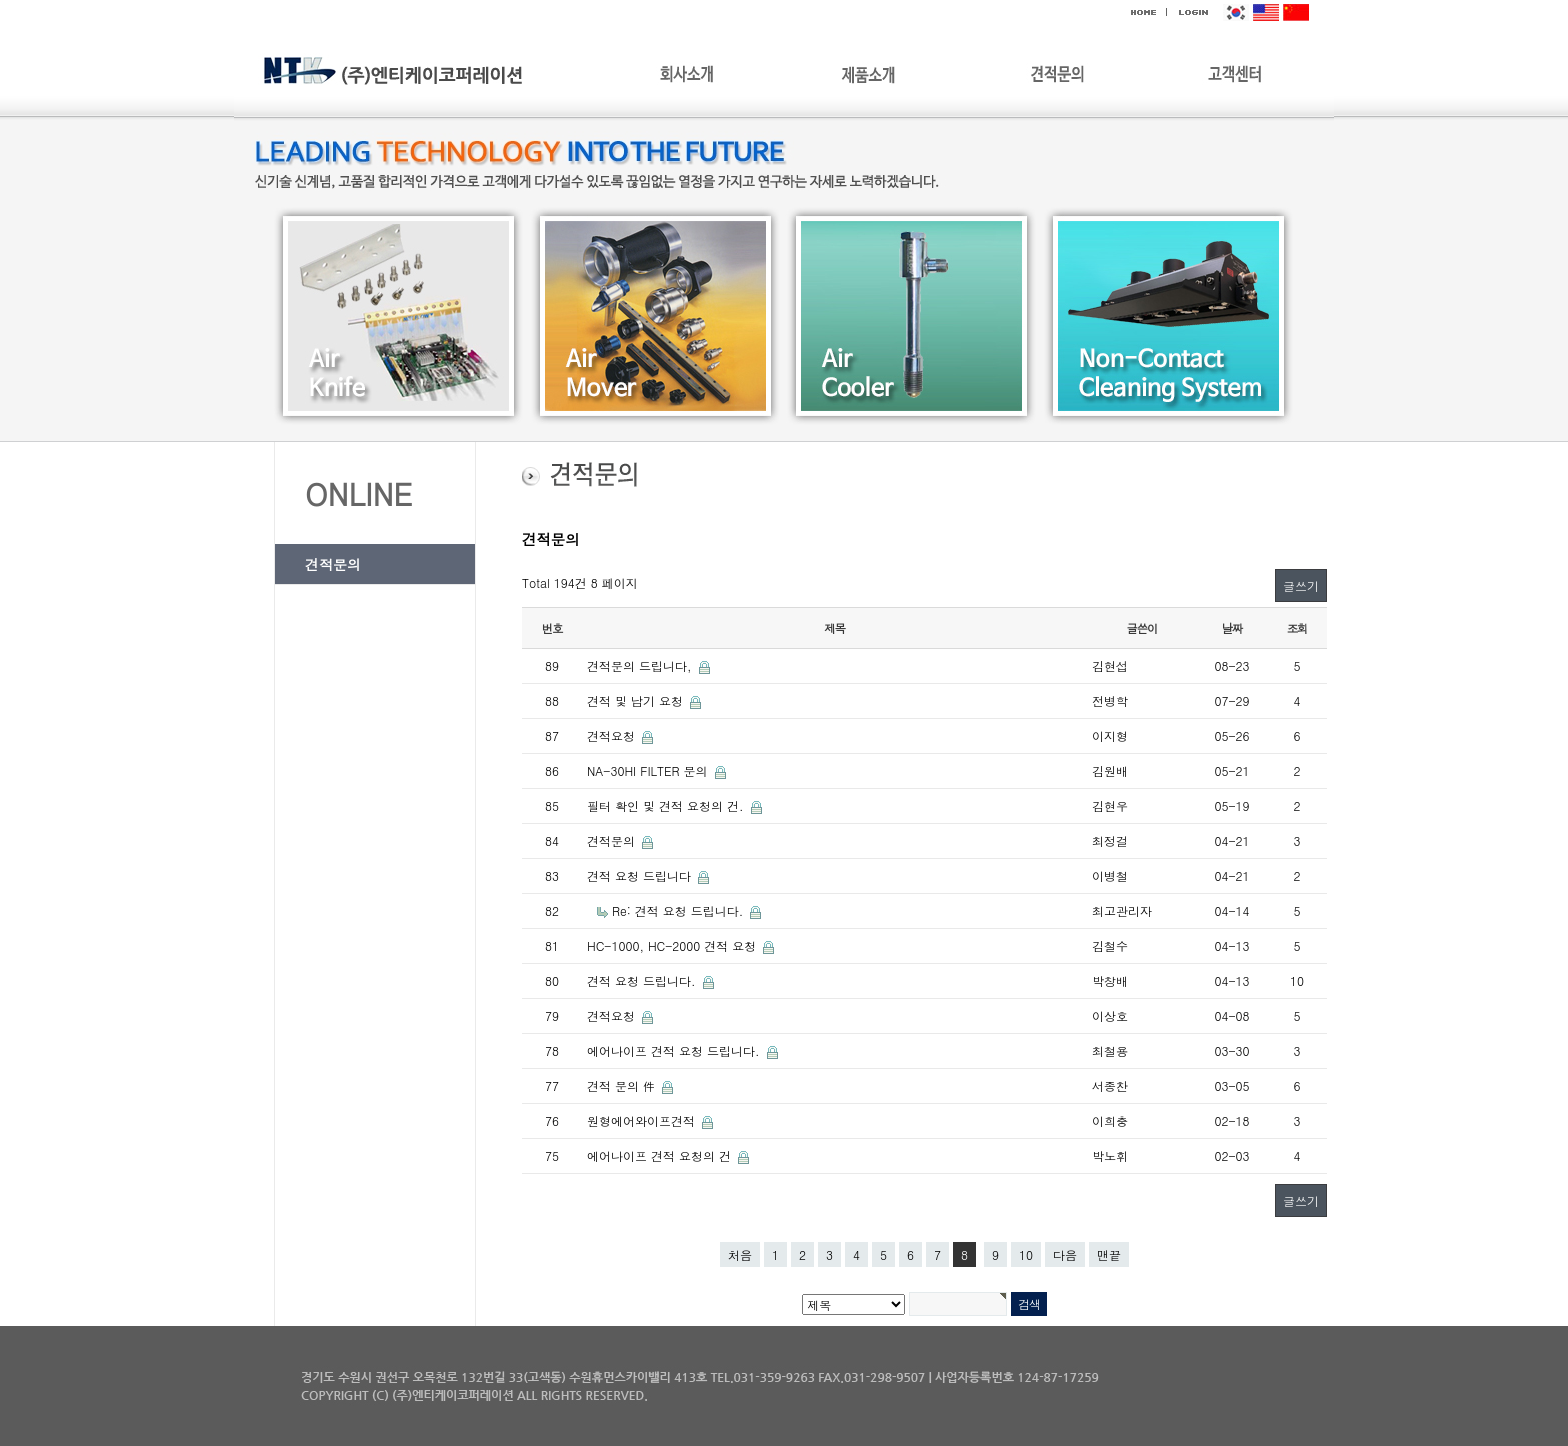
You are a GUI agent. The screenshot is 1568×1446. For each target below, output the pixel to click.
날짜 (1232, 628)
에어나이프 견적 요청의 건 (661, 1155)
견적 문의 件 (623, 1085)
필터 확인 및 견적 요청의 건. (667, 805)
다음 (1065, 1254)
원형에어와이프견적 (643, 1120)
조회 (1297, 628)
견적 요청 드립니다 (641, 875)
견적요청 (613, 735)
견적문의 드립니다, (641, 665)
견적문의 (333, 564)
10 (1026, 1254)
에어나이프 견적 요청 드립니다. (675, 1050)
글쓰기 (1301, 585)
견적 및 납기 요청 (637, 700)
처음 (740, 1254)
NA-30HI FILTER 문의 (649, 770)
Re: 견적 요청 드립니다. (679, 910)
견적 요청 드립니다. (643, 980)
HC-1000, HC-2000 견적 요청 (673, 945)
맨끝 (1109, 1254)
